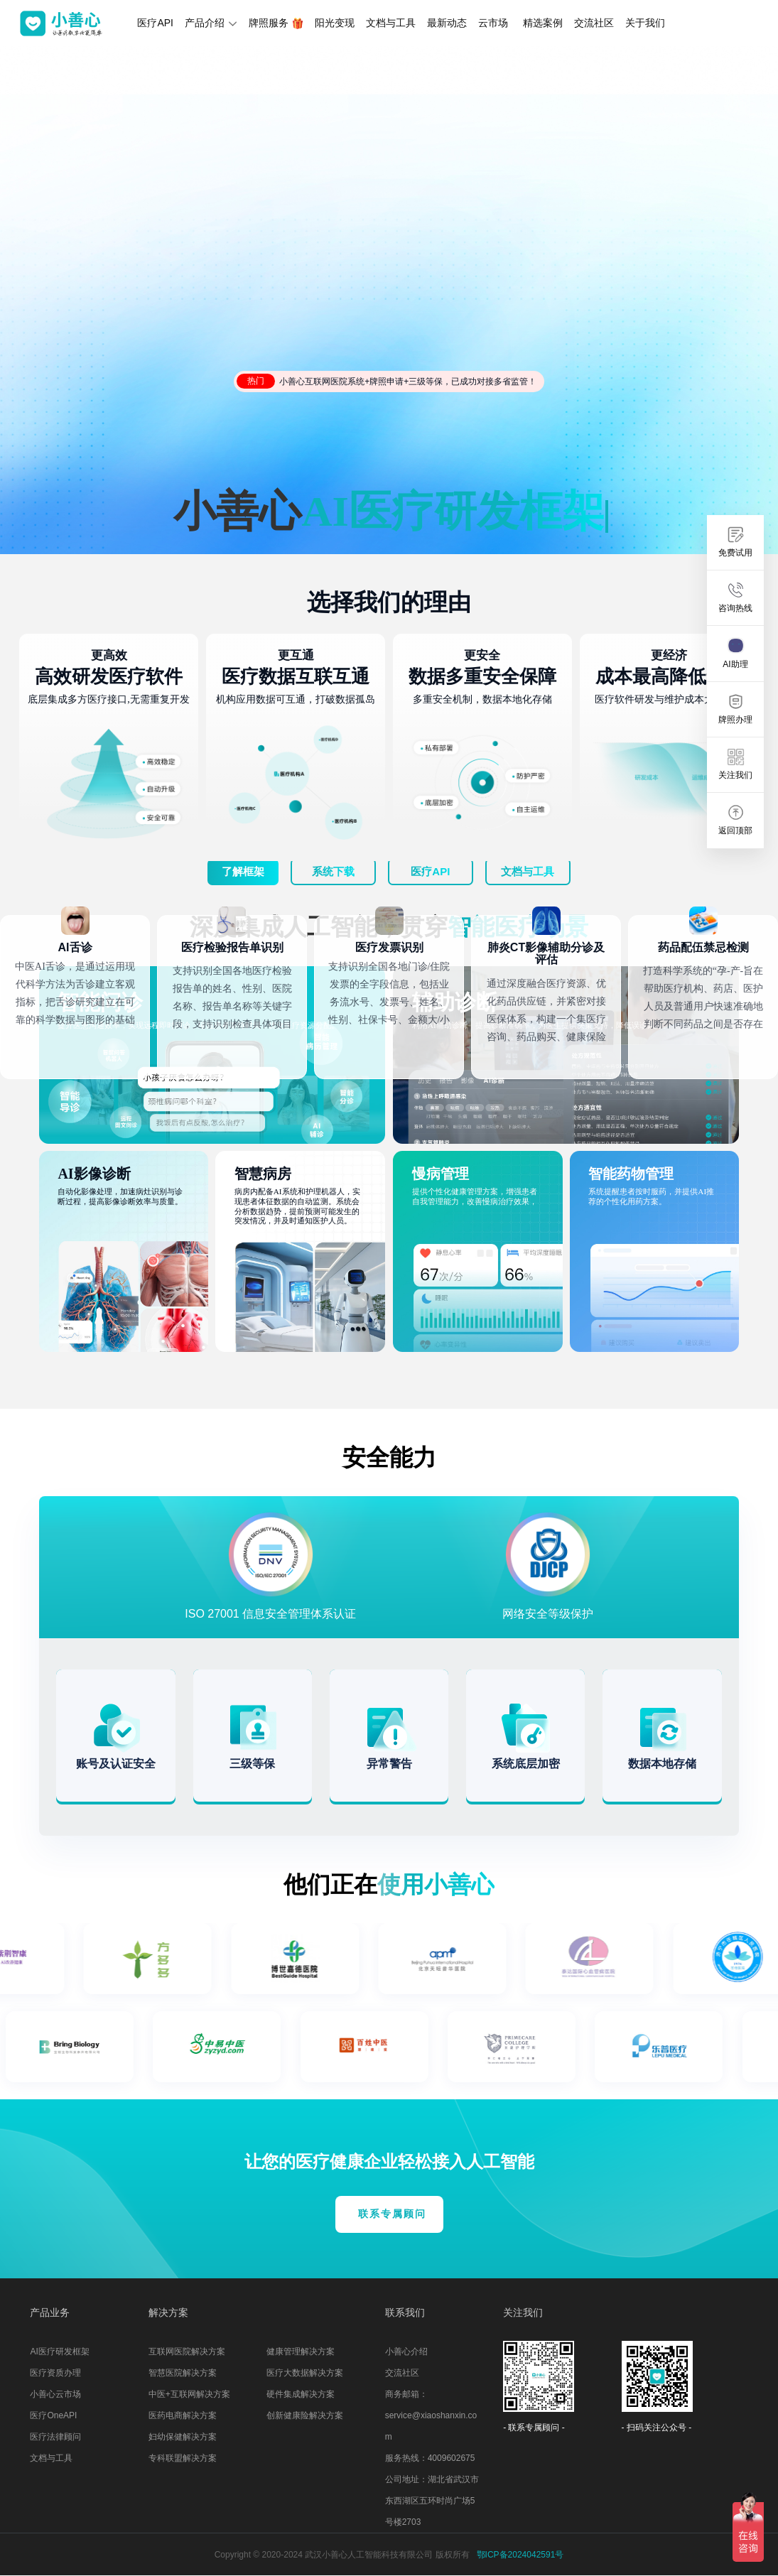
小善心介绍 (406, 2351)
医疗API (155, 22)
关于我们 (645, 22)
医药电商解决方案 (182, 2415)
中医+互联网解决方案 (189, 2394)
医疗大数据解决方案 (304, 2373)
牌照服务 (276, 23)
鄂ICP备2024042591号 (520, 2555)
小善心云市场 (55, 2394)
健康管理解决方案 (300, 2351)
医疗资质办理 (55, 2373)
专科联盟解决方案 (182, 2458)
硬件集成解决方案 (300, 2394)
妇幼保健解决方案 (182, 2437)
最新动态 (447, 22)
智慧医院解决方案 (182, 2373)
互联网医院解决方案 (186, 2351)
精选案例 (543, 22)
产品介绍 (211, 22)
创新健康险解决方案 (304, 2415)
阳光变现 (335, 22)
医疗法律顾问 (55, 2437)
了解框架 (243, 871)
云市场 (493, 22)
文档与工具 (391, 22)
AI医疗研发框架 (59, 2351)
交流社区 (594, 22)
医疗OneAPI (53, 2415)
